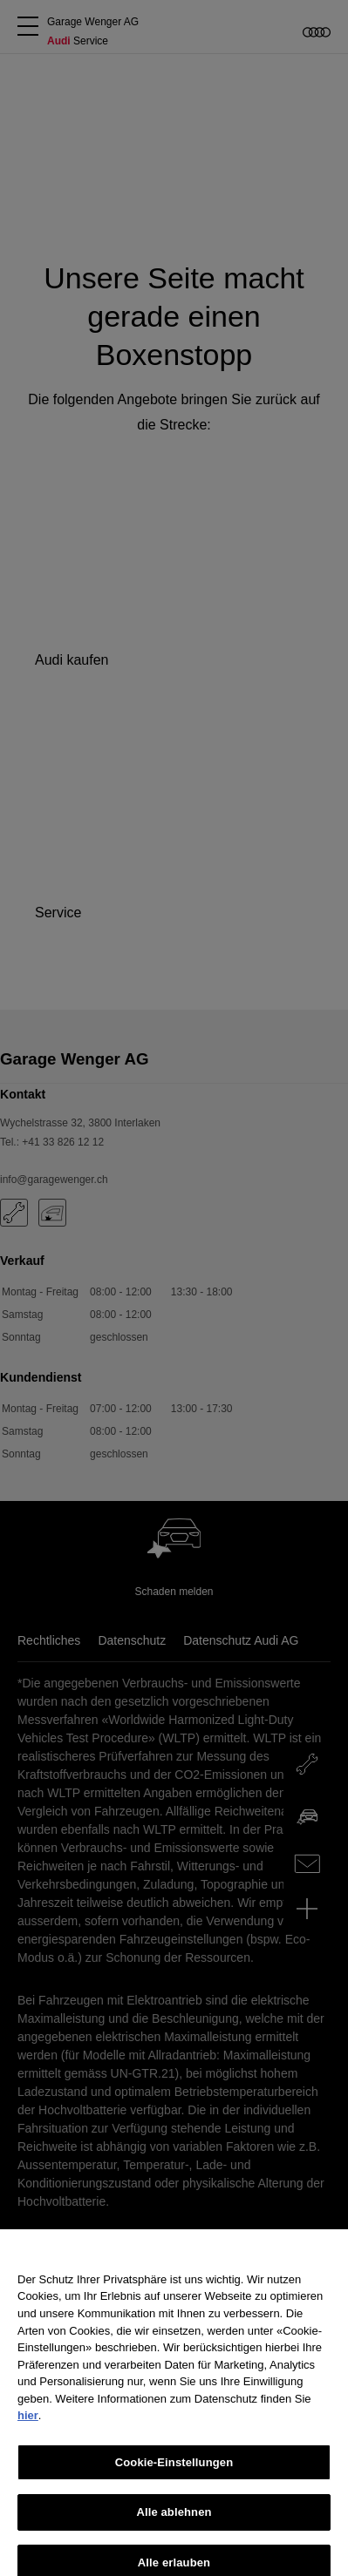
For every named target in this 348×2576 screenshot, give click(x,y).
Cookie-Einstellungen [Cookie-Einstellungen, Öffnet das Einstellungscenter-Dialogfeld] (174, 2470)
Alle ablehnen (173, 2520)
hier (27, 2424)
